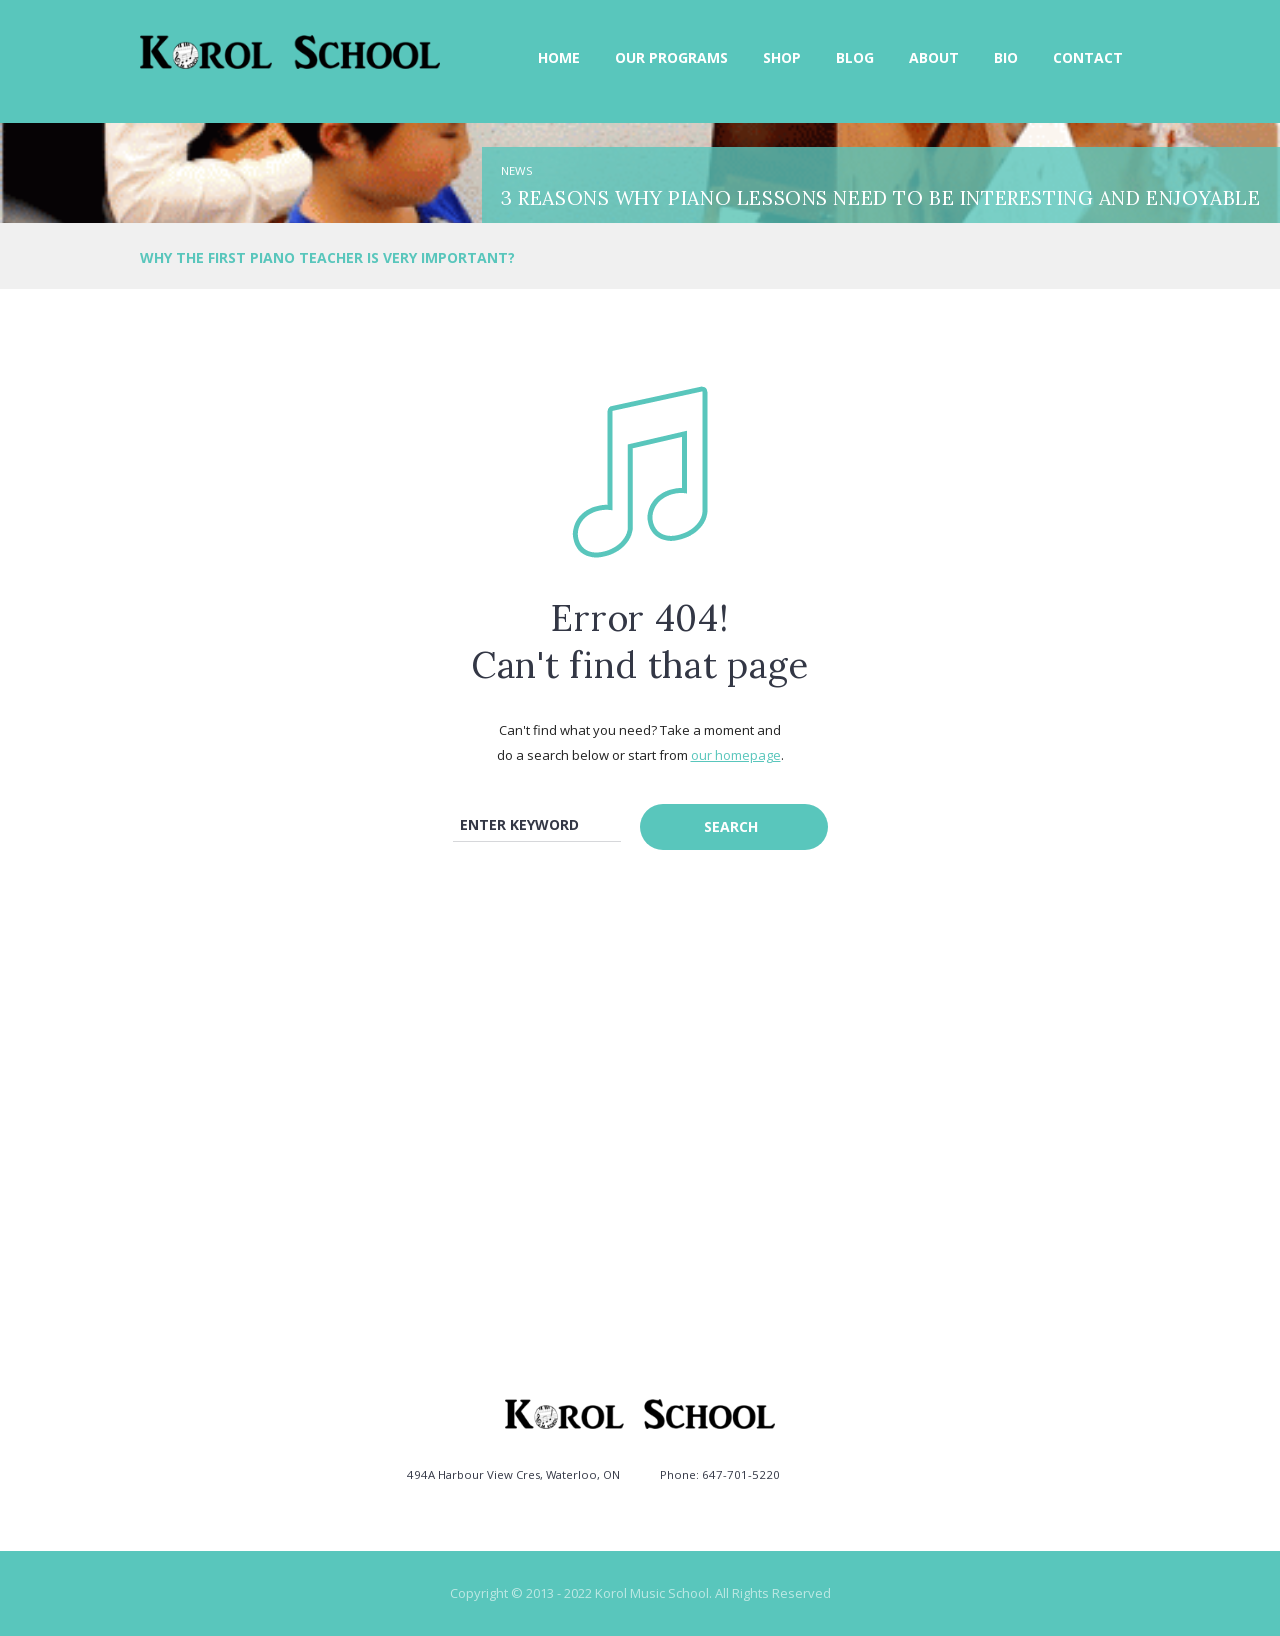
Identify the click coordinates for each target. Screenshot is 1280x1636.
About (934, 57)
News (517, 170)
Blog (855, 57)
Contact (1088, 57)
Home (559, 57)
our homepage (736, 755)
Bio (1006, 57)
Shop (782, 57)
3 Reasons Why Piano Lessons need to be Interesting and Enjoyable (880, 197)
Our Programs (671, 57)
